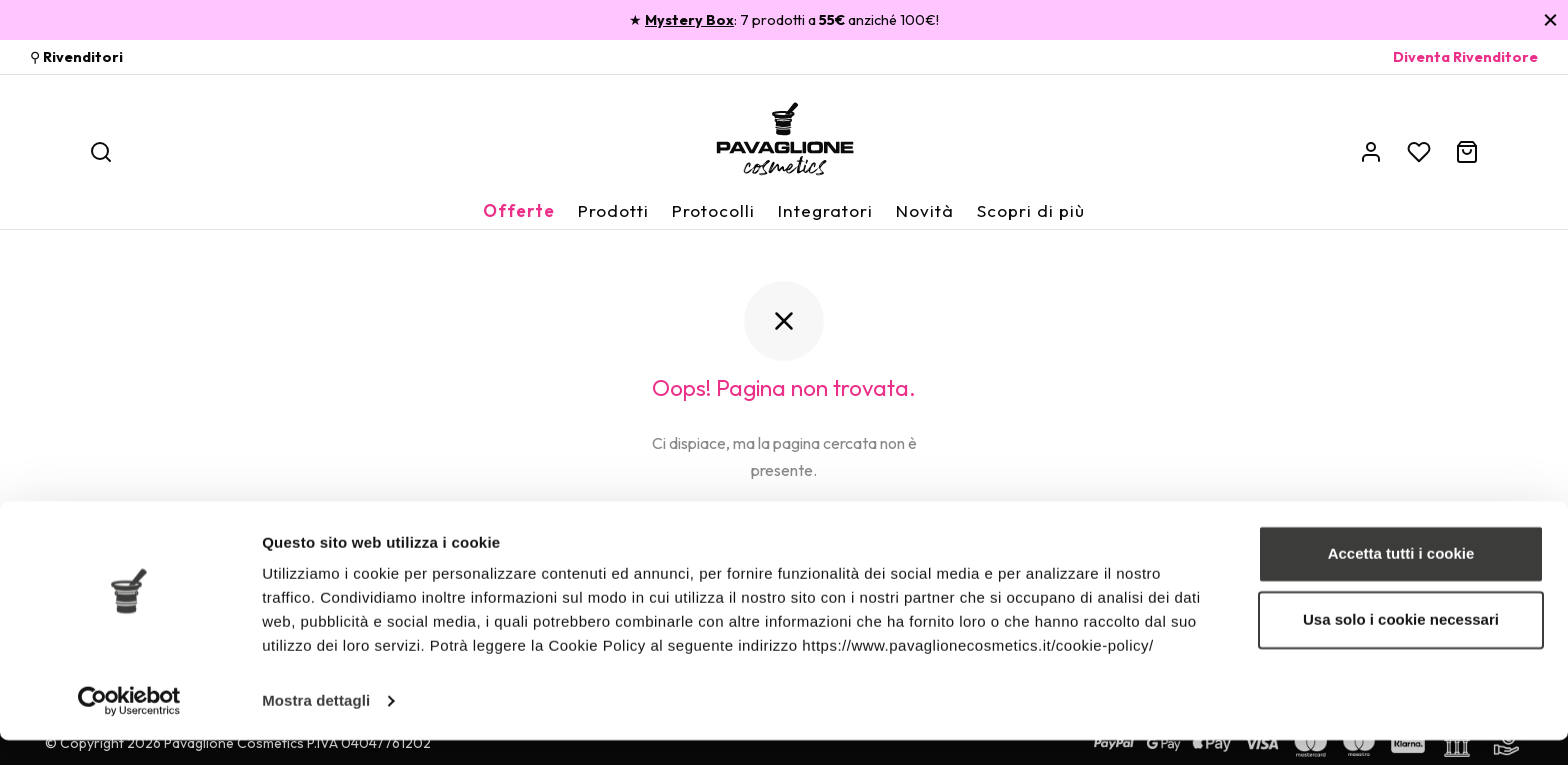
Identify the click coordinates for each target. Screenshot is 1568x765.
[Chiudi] (1550, 19)
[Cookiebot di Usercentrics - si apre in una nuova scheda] (129, 726)
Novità (925, 210)
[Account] (1371, 152)
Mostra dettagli (316, 725)
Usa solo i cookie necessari (1401, 643)
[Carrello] (1467, 152)
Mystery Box (689, 20)
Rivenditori (83, 57)
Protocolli (713, 210)
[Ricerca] (101, 152)
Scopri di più (1031, 210)
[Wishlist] (1419, 152)
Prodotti (613, 210)
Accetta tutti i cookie (1401, 578)
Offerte (519, 210)
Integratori (825, 210)
